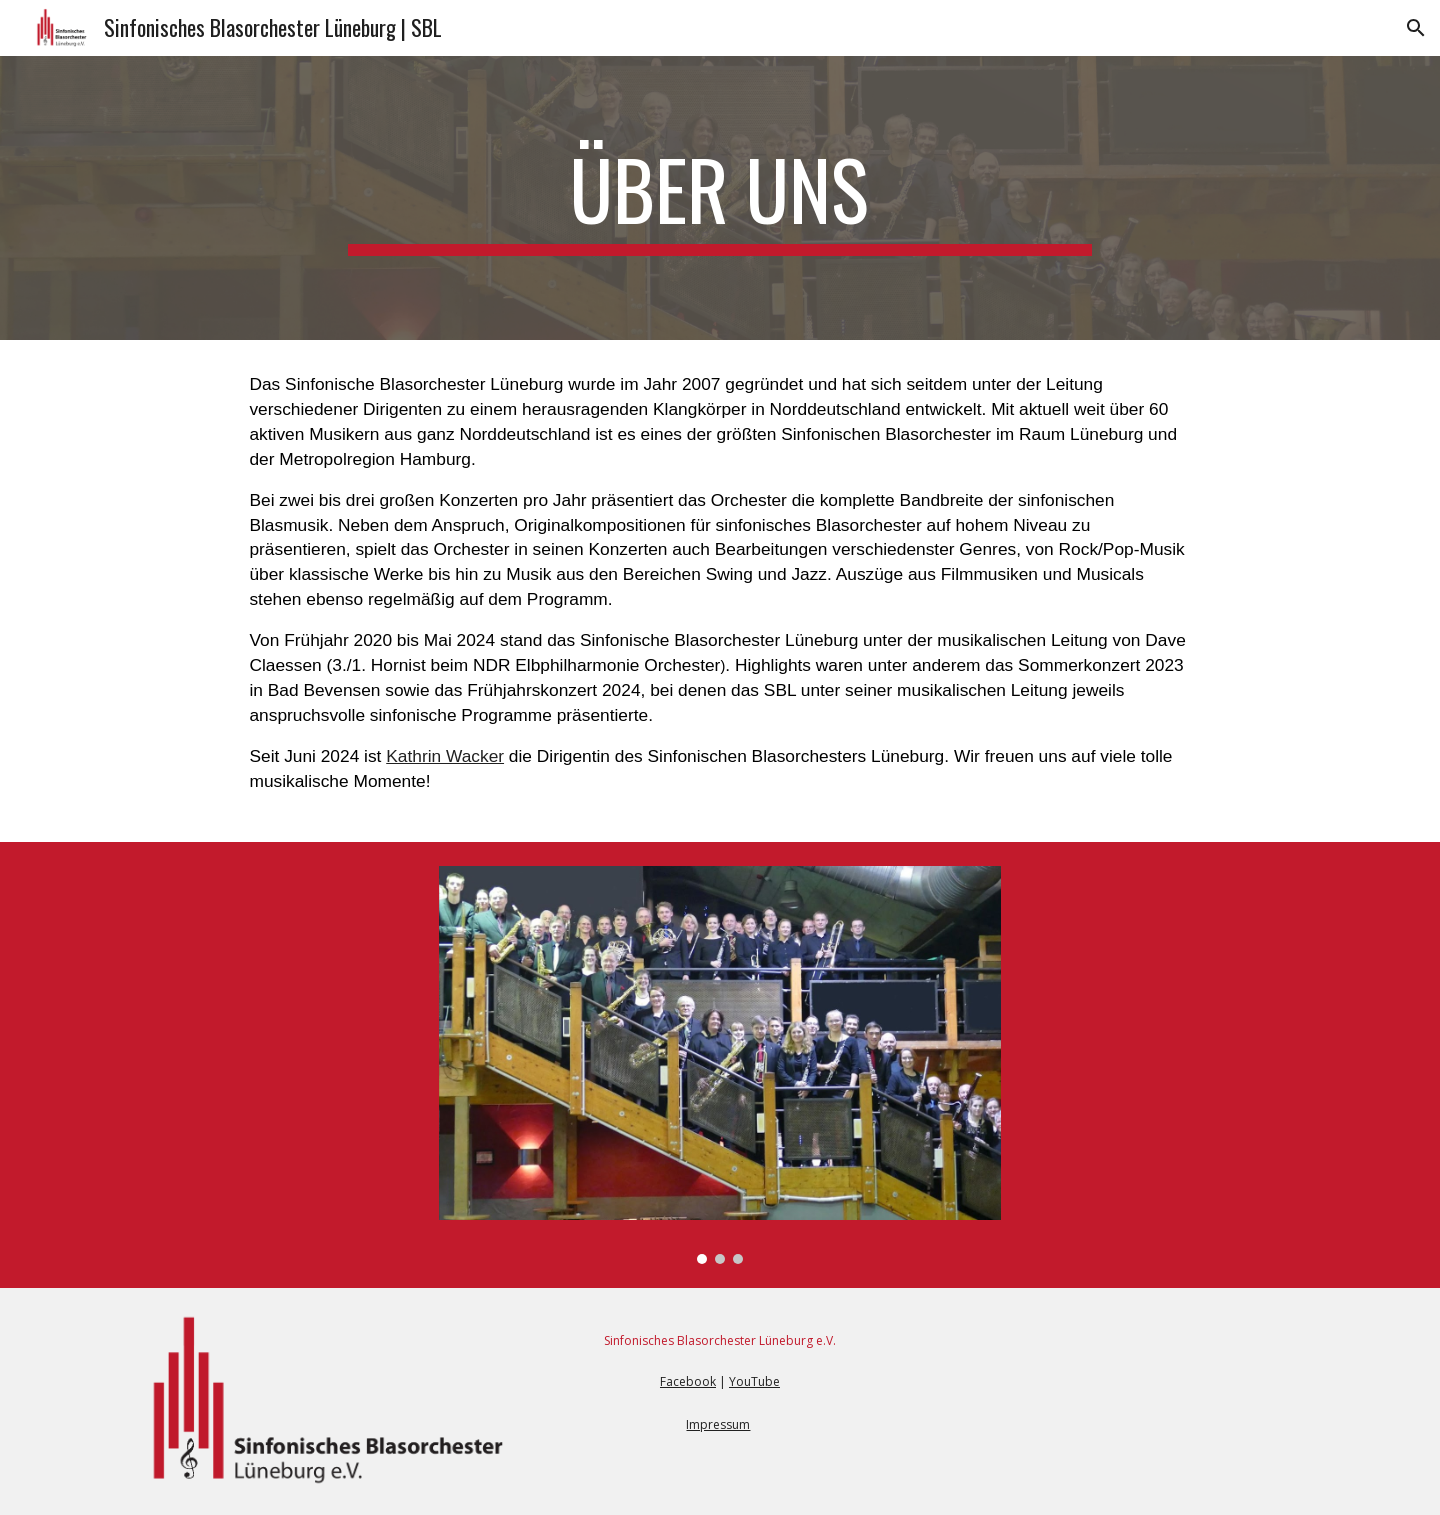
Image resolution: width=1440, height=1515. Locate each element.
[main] (720, 198)
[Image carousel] (720, 1065)
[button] (1416, 28)
